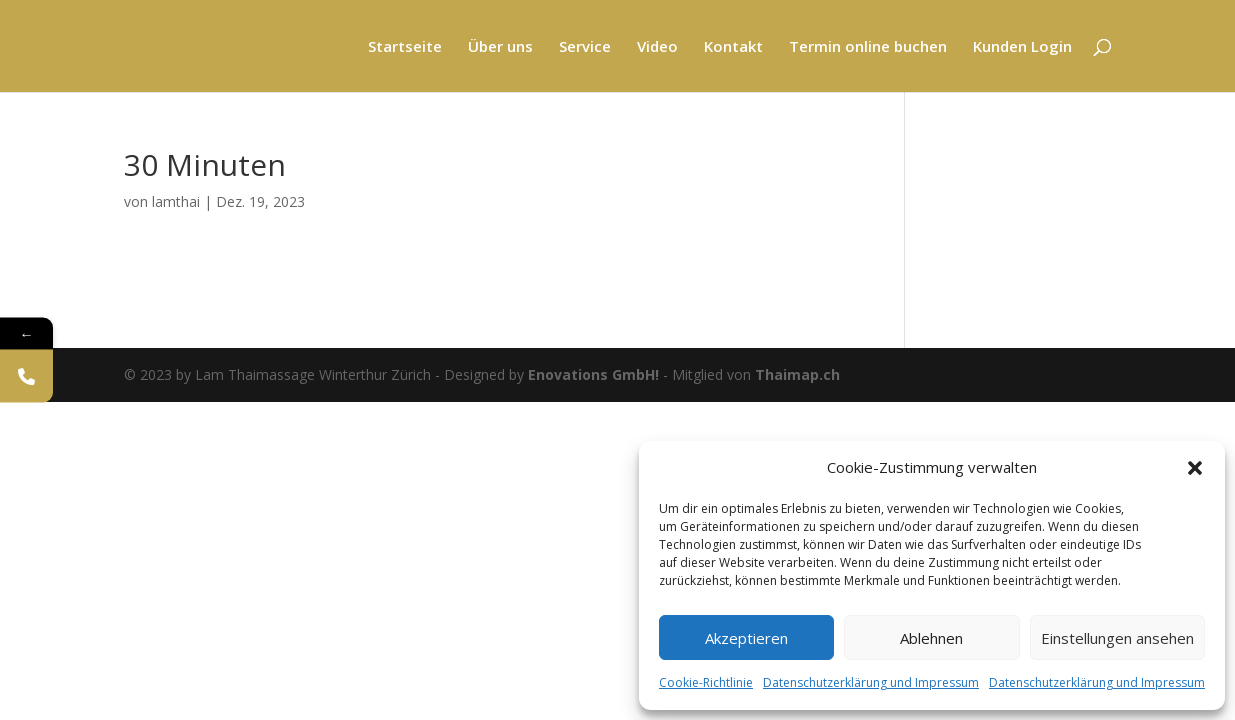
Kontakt (733, 47)
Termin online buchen (868, 47)
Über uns (500, 47)
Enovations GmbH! (593, 374)
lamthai (176, 201)
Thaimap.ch (797, 374)
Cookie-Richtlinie (706, 682)
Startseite (405, 47)
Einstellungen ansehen (1117, 638)
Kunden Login (1022, 47)
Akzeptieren (746, 638)
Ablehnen (931, 638)
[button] (1195, 468)
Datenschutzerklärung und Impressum (871, 682)
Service (585, 47)
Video (657, 47)
